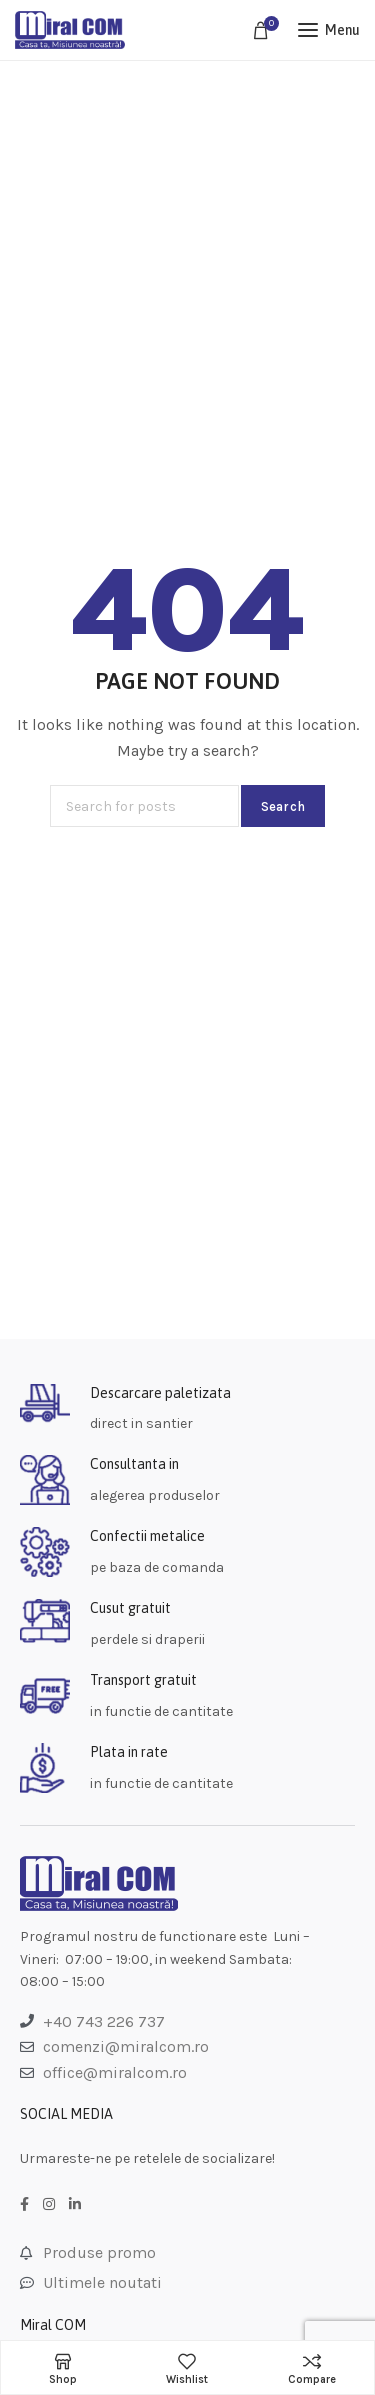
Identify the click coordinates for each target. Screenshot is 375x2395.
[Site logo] (70, 30)
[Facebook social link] (24, 2205)
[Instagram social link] (49, 2205)
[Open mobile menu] (329, 30)
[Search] (144, 806)
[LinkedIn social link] (75, 2205)
